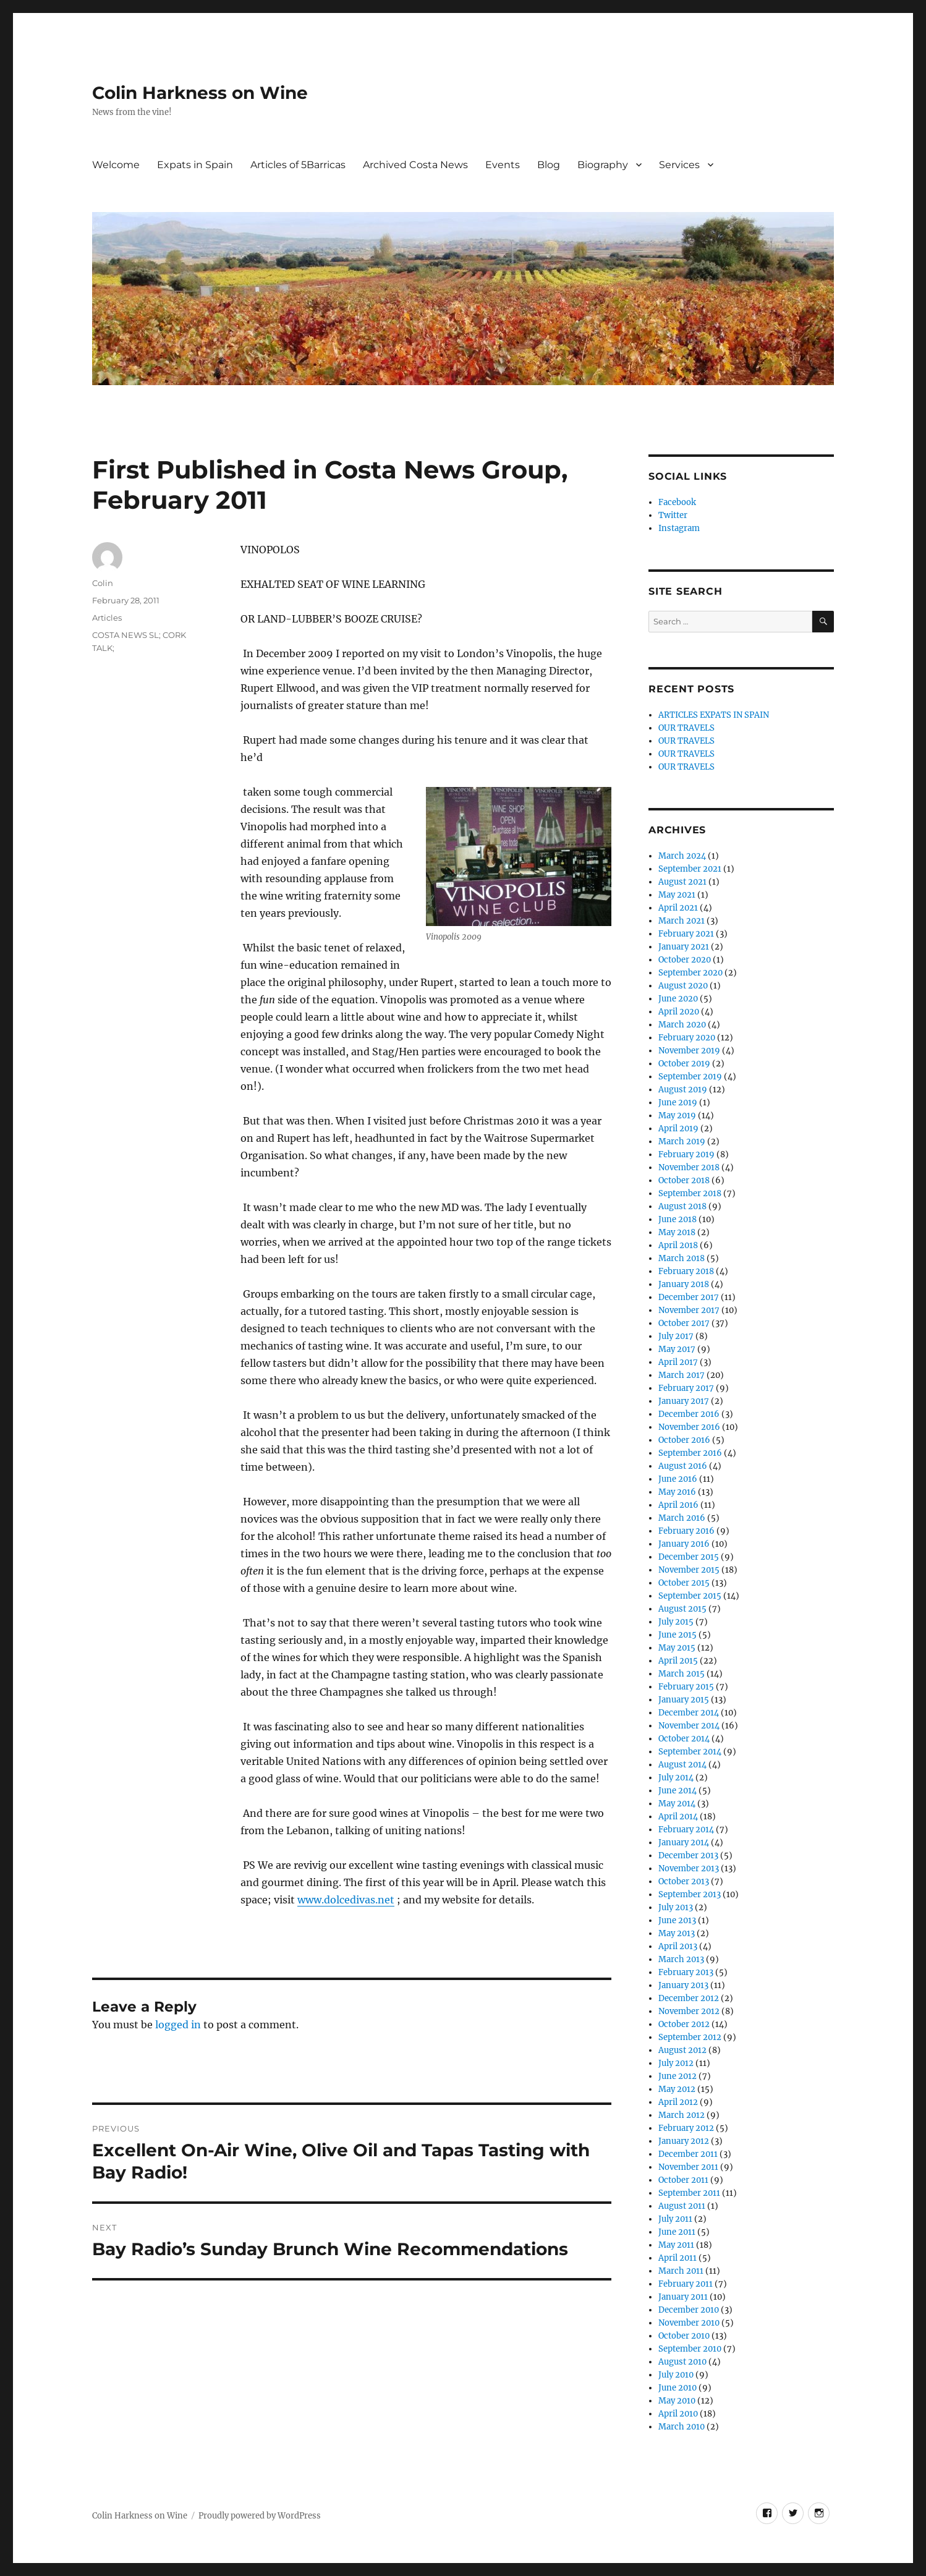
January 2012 (683, 2141)
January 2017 (683, 1401)
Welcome (116, 165)
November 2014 (689, 1725)
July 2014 (676, 1777)
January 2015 (683, 1699)
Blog (548, 165)
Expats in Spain (195, 165)
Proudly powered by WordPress (259, 2515)
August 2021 (682, 882)
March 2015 (681, 1673)
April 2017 (678, 1362)
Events (502, 165)
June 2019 (677, 1102)
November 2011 (688, 2167)
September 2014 (689, 1751)
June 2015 (677, 1635)
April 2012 (678, 2102)
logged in (178, 2024)
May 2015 (676, 1648)
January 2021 (683, 947)
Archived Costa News (415, 165)
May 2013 (676, 1933)
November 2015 (689, 1570)
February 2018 (686, 1271)
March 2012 (681, 2115)
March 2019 (681, 1141)
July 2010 (676, 2375)
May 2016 (677, 1492)
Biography (602, 165)
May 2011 (676, 2245)
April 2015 (678, 1661)
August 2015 (682, 1609)
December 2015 (688, 1557)
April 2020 (678, 1011)
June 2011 (676, 2232)
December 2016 (689, 1414)
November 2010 (689, 2323)
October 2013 (683, 1881)
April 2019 (678, 1128)
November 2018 (689, 1167)
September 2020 (690, 972)
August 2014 (682, 1764)
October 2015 (684, 1583)
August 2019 (682, 1089)
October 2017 (684, 1323)
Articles (107, 618)
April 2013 (677, 1946)
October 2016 (684, 1440)
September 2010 (689, 2349)
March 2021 (681, 921)
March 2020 (682, 1024)
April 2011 (677, 2258)
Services (679, 165)
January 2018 (683, 1284)
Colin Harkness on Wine (200, 92)
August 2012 (682, 2050)
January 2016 (684, 1544)
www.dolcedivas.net (345, 1900)
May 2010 (676, 2400)
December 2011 (688, 2154)
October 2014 (684, 1738)
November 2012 (689, 2011)
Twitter (672, 515)
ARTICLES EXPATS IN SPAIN (713, 715)
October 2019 (684, 1063)
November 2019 (689, 1050)
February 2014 (686, 1829)
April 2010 (678, 2413)
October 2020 (684, 959)
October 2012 (684, 2024)
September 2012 (689, 2037)
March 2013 (681, 1959)
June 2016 (677, 1479)
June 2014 (677, 1790)
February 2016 (686, 1531)
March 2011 (680, 2271)
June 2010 (677, 2388)
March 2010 (681, 2426)
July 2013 (675, 1907)
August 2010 (682, 2362)
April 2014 (678, 1816)
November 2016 (689, 1427)
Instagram (679, 528)
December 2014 (688, 1712)
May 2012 (676, 2089)
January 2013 (683, 1985)
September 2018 (689, 1193)
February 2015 (686, 1686)
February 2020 (686, 1037)
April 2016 (678, 1505)
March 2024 (682, 856)
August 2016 (682, 1466)
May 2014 (676, 1803)
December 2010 (688, 2310)
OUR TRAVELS (686, 728)
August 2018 (682, 1206)
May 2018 (676, 1232)
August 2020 (683, 985)
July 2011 (675, 2219)
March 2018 (681, 1258)
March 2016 (681, 1518)
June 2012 (677, 2076)
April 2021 (678, 908)
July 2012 (676, 2063)
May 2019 (677, 1115)
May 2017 (676, 1349)
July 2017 (676, 1336)
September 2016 (690, 1453)
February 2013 (685, 1972)
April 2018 (678, 1245)
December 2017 (688, 1297)
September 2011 (689, 2193)
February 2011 (685, 2284)
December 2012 (688, 1998)
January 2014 (683, 1842)
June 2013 (677, 1920)
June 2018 (677, 1219)
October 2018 (684, 1180)
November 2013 (688, 1868)
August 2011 (681, 2206)
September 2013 (689, 1894)
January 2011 (683, 2297)
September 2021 (689, 869)
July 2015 (676, 1622)
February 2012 (686, 2128)
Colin (102, 583)
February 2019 (686, 1154)
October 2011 (683, 2180)
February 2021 (686, 934)
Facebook (677, 502)
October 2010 (684, 2336)
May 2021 (676, 895)
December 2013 (688, 1855)
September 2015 (689, 1596)
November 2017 (689, 1310)
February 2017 (686, 1388)
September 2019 (690, 1076)
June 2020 (678, 998)
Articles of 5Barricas (298, 165)
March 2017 (681, 1375)
